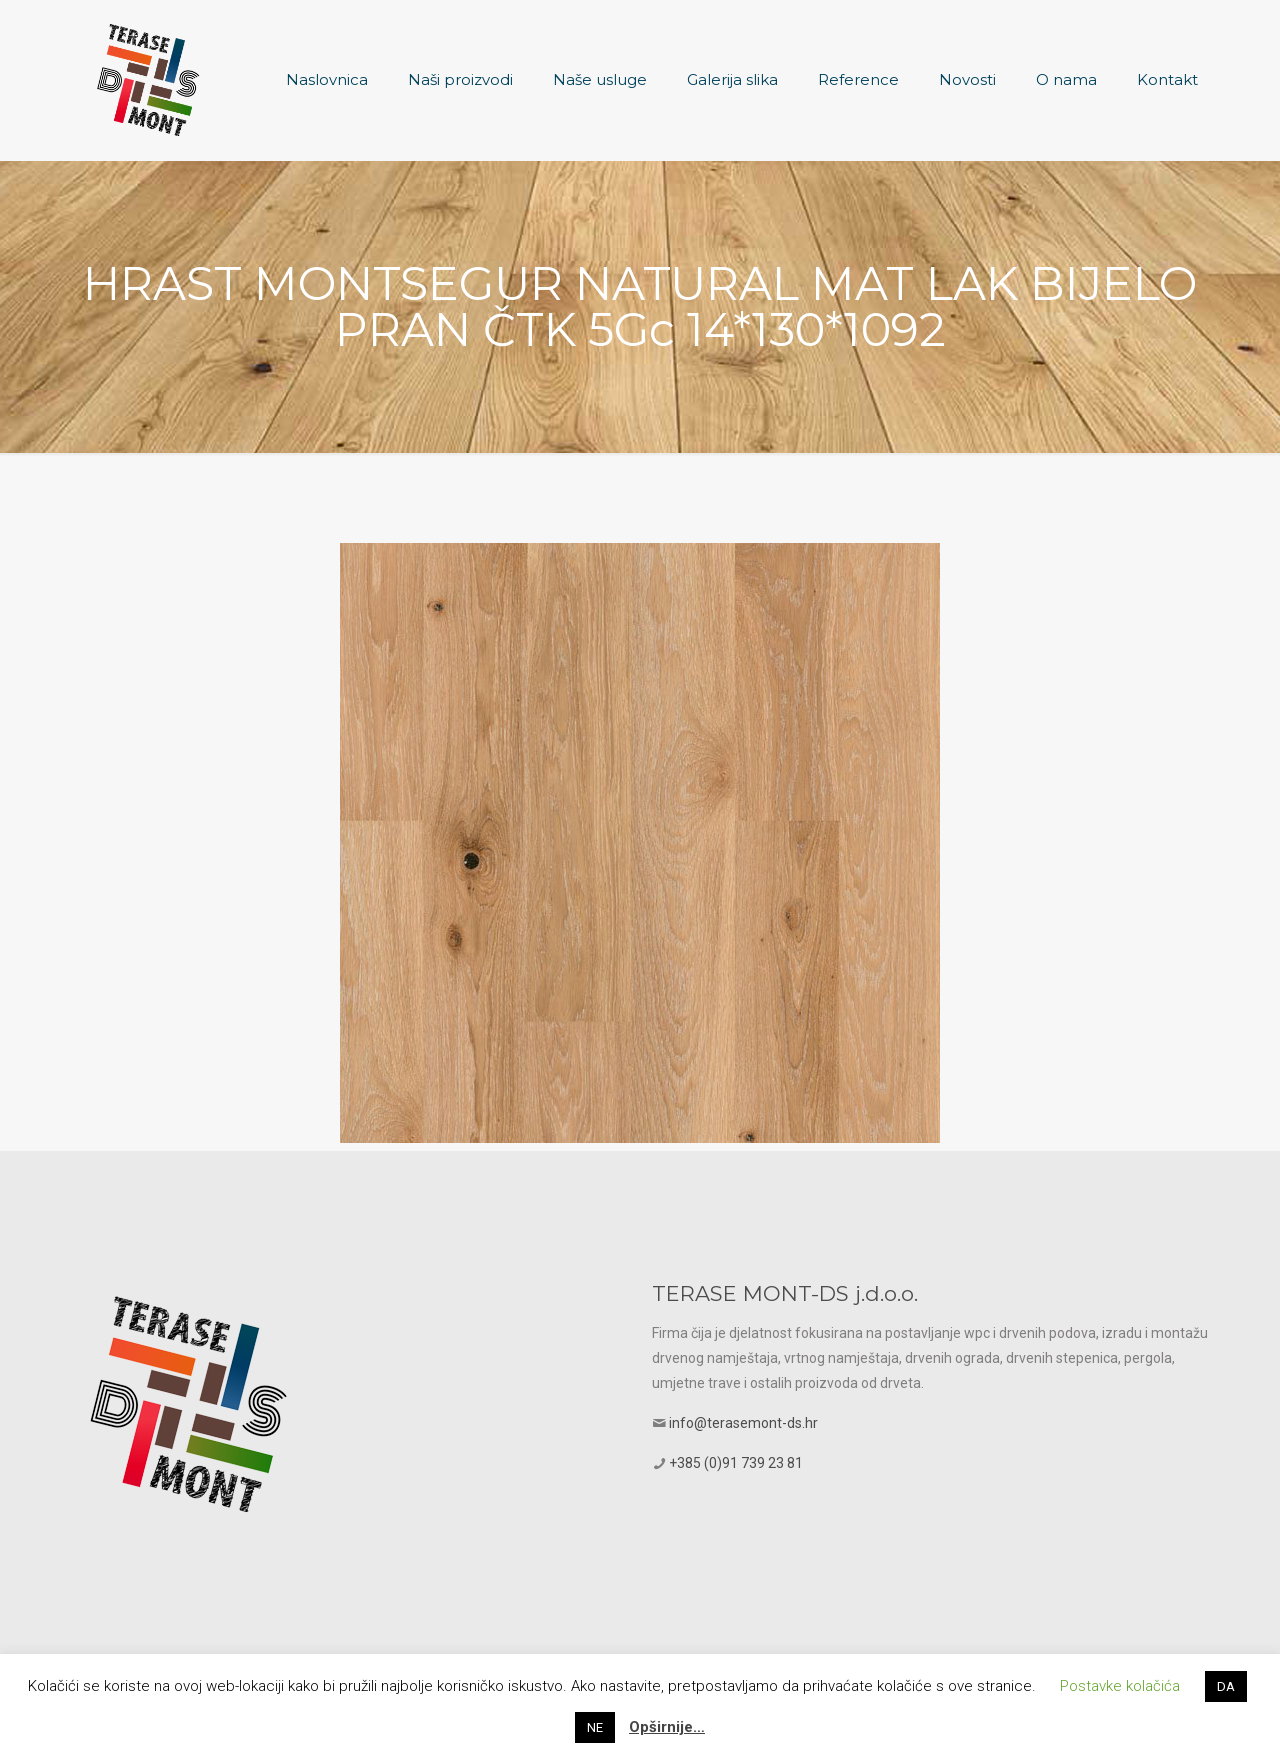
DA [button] (1226, 1686)
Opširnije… (667, 1727)
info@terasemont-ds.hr (743, 1423)
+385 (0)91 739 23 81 (736, 1463)
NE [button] (595, 1727)
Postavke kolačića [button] (1120, 1686)
